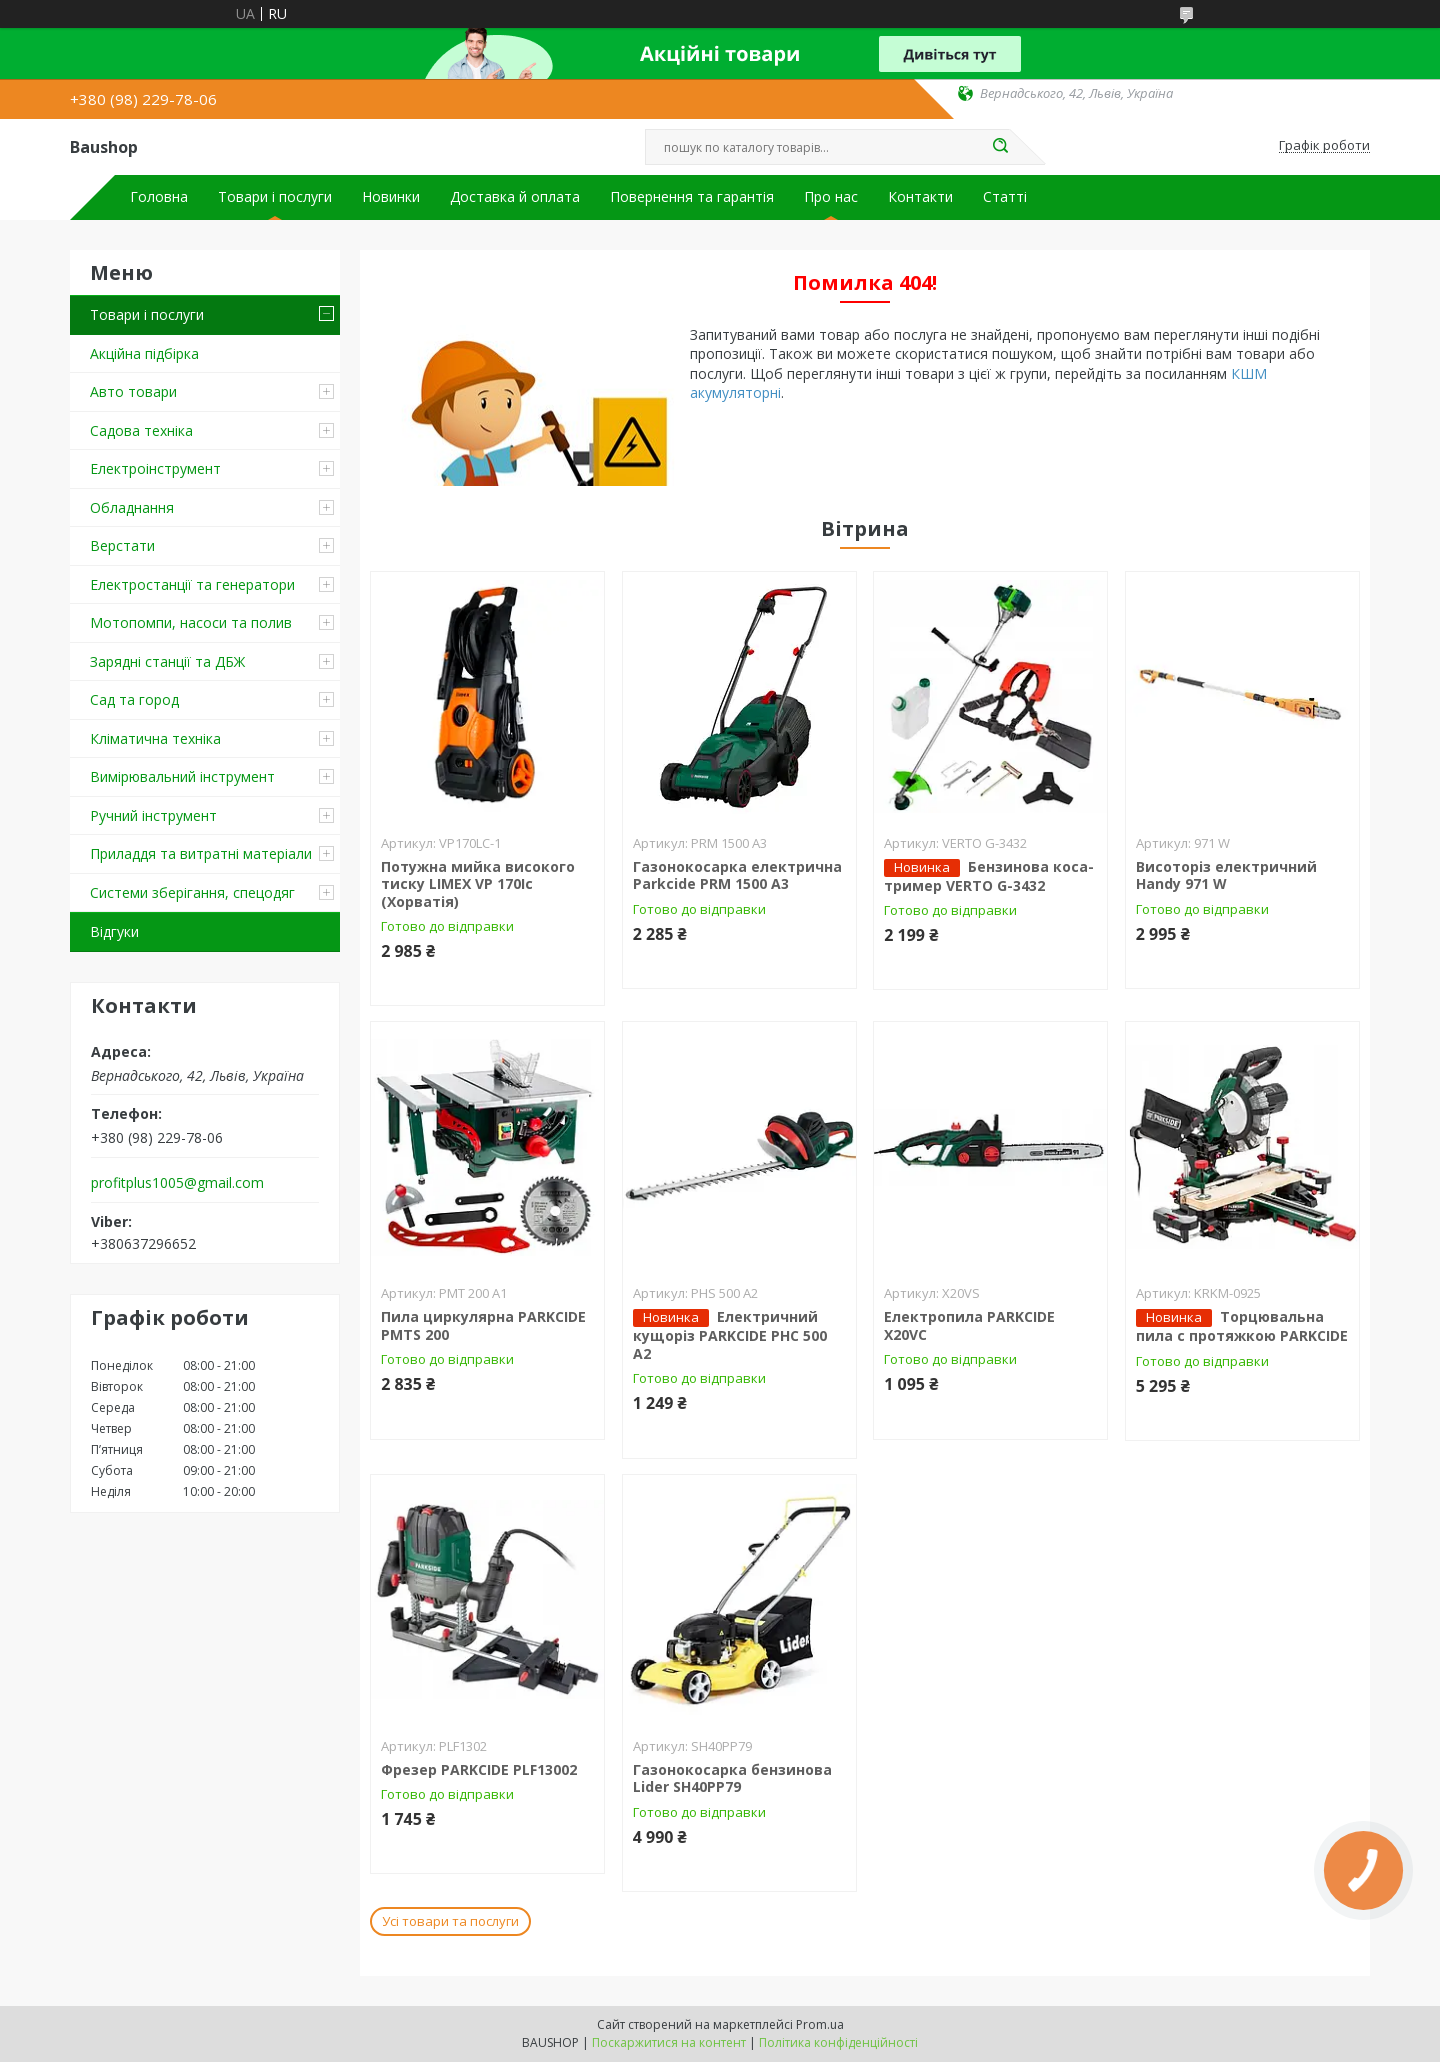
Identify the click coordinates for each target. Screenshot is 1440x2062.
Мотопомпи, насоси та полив (191, 622)
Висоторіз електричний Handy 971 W (1226, 875)
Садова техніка (141, 430)
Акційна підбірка (144, 353)
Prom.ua (820, 2024)
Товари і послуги (275, 197)
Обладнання (132, 507)
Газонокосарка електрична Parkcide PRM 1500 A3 (737, 875)
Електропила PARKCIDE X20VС (969, 1325)
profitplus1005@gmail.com (177, 1183)
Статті (1005, 197)
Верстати (122, 545)
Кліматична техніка (155, 738)
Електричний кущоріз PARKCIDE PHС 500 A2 (730, 1335)
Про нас (831, 197)
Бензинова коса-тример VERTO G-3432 (989, 876)
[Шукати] (1000, 147)
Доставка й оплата (515, 197)
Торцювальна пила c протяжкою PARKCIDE (1242, 1326)
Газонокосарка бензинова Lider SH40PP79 (732, 1778)
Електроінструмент (155, 468)
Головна (159, 197)
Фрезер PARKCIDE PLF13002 (479, 1769)
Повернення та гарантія (692, 197)
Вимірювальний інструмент (182, 776)
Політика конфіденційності (838, 2042)
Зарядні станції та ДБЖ (167, 661)
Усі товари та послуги (450, 1921)
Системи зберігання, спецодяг (192, 892)
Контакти (920, 197)
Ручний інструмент (153, 815)
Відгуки (114, 931)
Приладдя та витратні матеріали (201, 853)
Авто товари (133, 391)
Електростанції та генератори (192, 584)
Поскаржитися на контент (669, 2042)
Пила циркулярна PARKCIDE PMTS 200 (483, 1325)
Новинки (391, 197)
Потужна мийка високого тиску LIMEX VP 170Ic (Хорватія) (478, 884)
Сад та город (134, 699)
